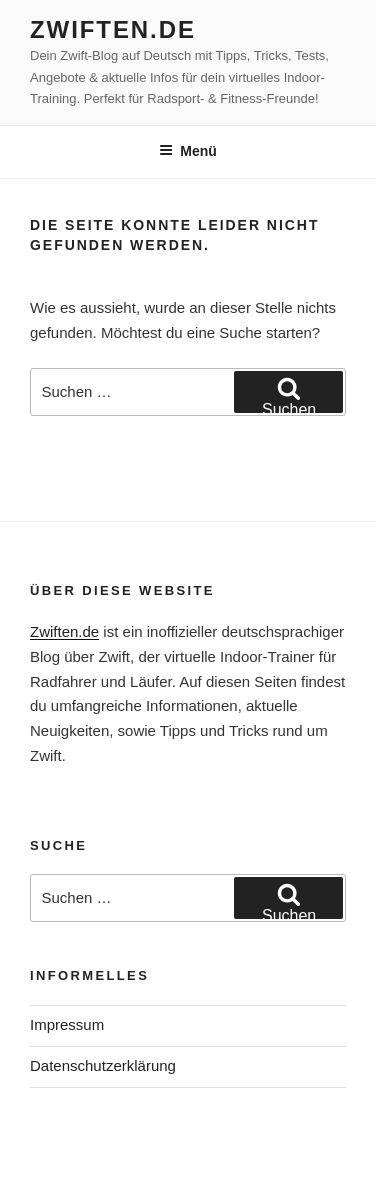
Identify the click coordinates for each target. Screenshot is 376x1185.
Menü (188, 151)
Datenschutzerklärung (103, 1065)
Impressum (67, 1024)
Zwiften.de (113, 29)
